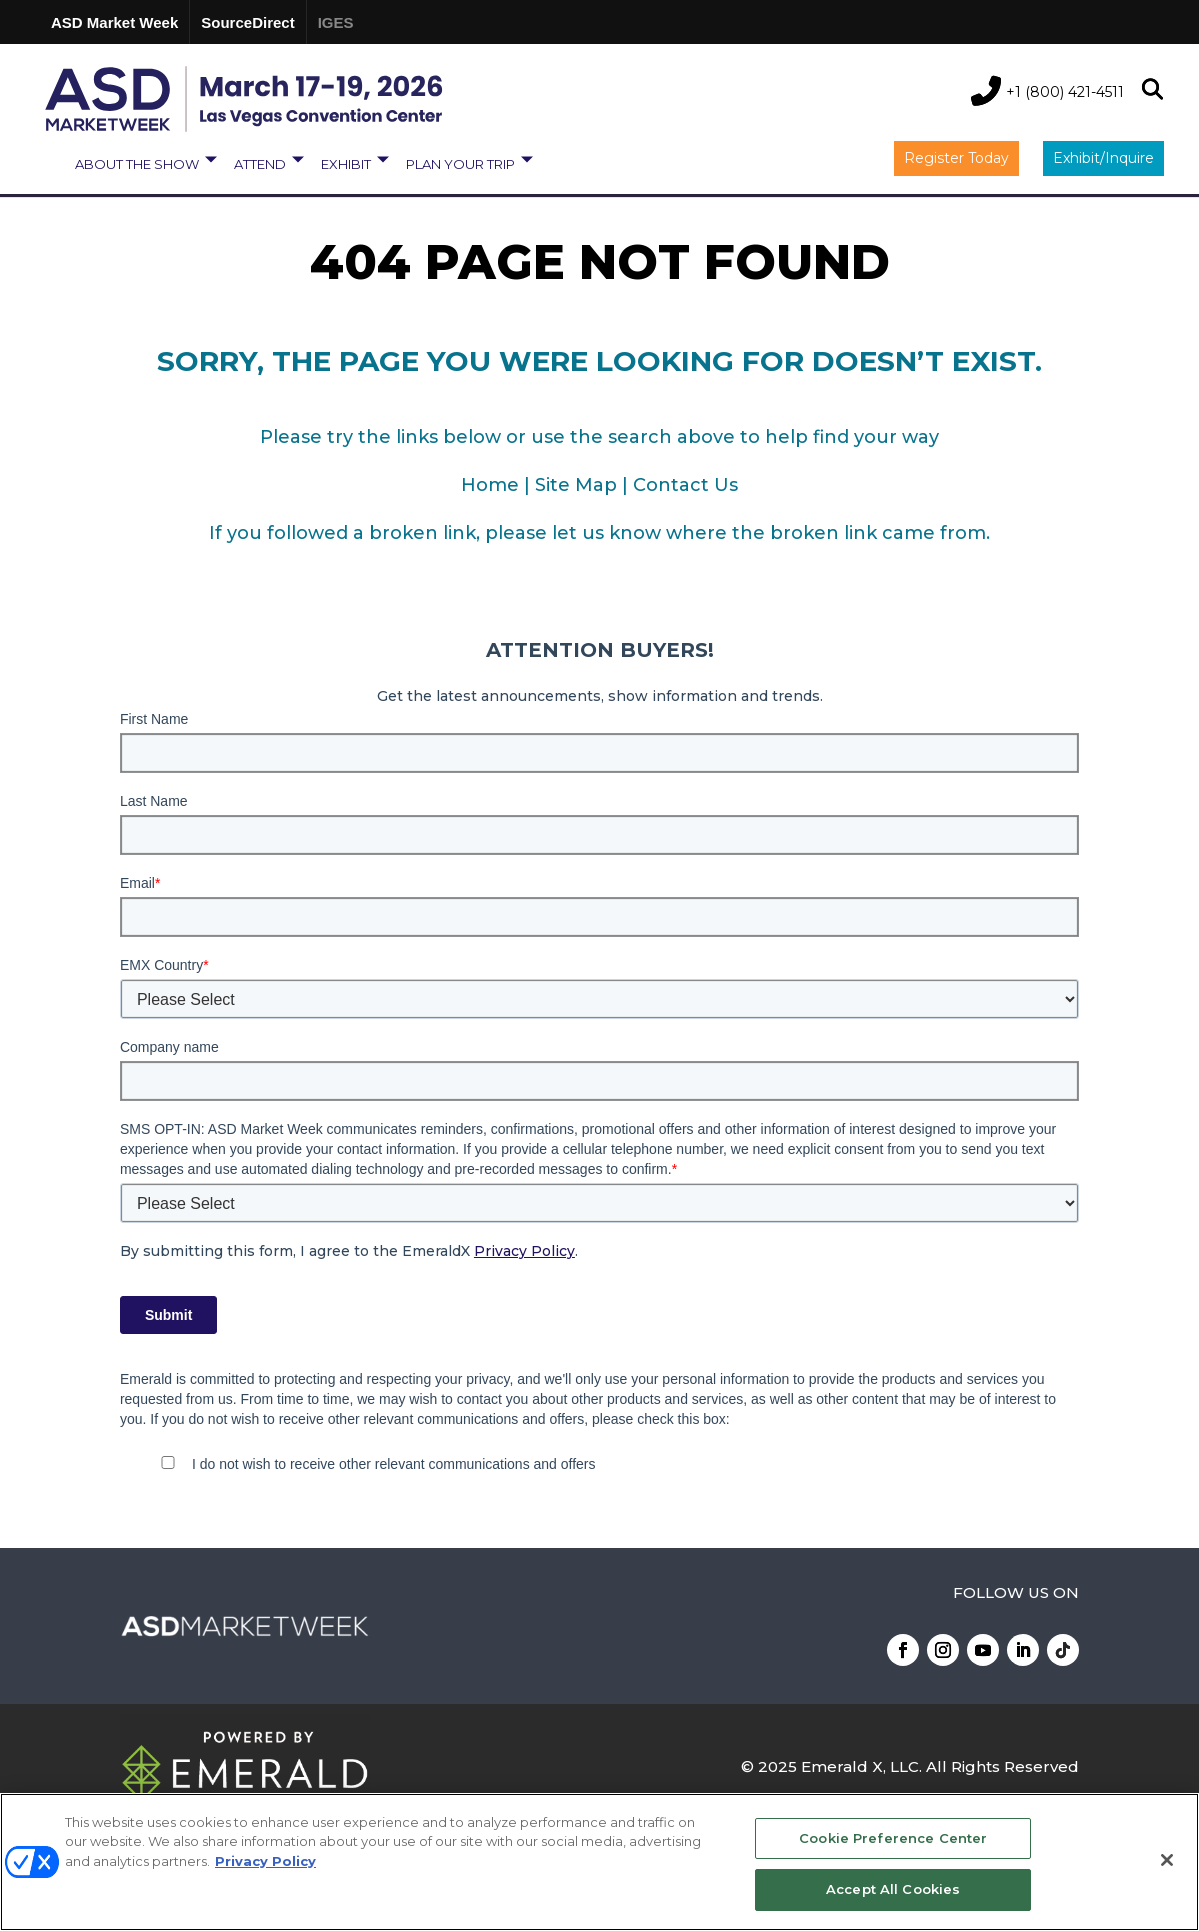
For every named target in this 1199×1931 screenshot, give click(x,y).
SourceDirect (247, 22)
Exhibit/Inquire (1103, 158)
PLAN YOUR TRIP (460, 164)
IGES (336, 22)
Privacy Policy (524, 1251)
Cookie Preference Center (893, 1838)
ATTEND (260, 164)
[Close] (1167, 1860)
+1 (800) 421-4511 (1065, 92)
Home (490, 485)
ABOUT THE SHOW (137, 164)
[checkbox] (599, 1466)
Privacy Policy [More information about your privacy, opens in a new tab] (265, 1861)
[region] (599, 1862)
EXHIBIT (346, 164)
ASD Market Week (114, 22)
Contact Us (685, 485)
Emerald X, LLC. (861, 1766)
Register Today (956, 158)
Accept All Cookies (893, 1889)
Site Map (576, 485)
